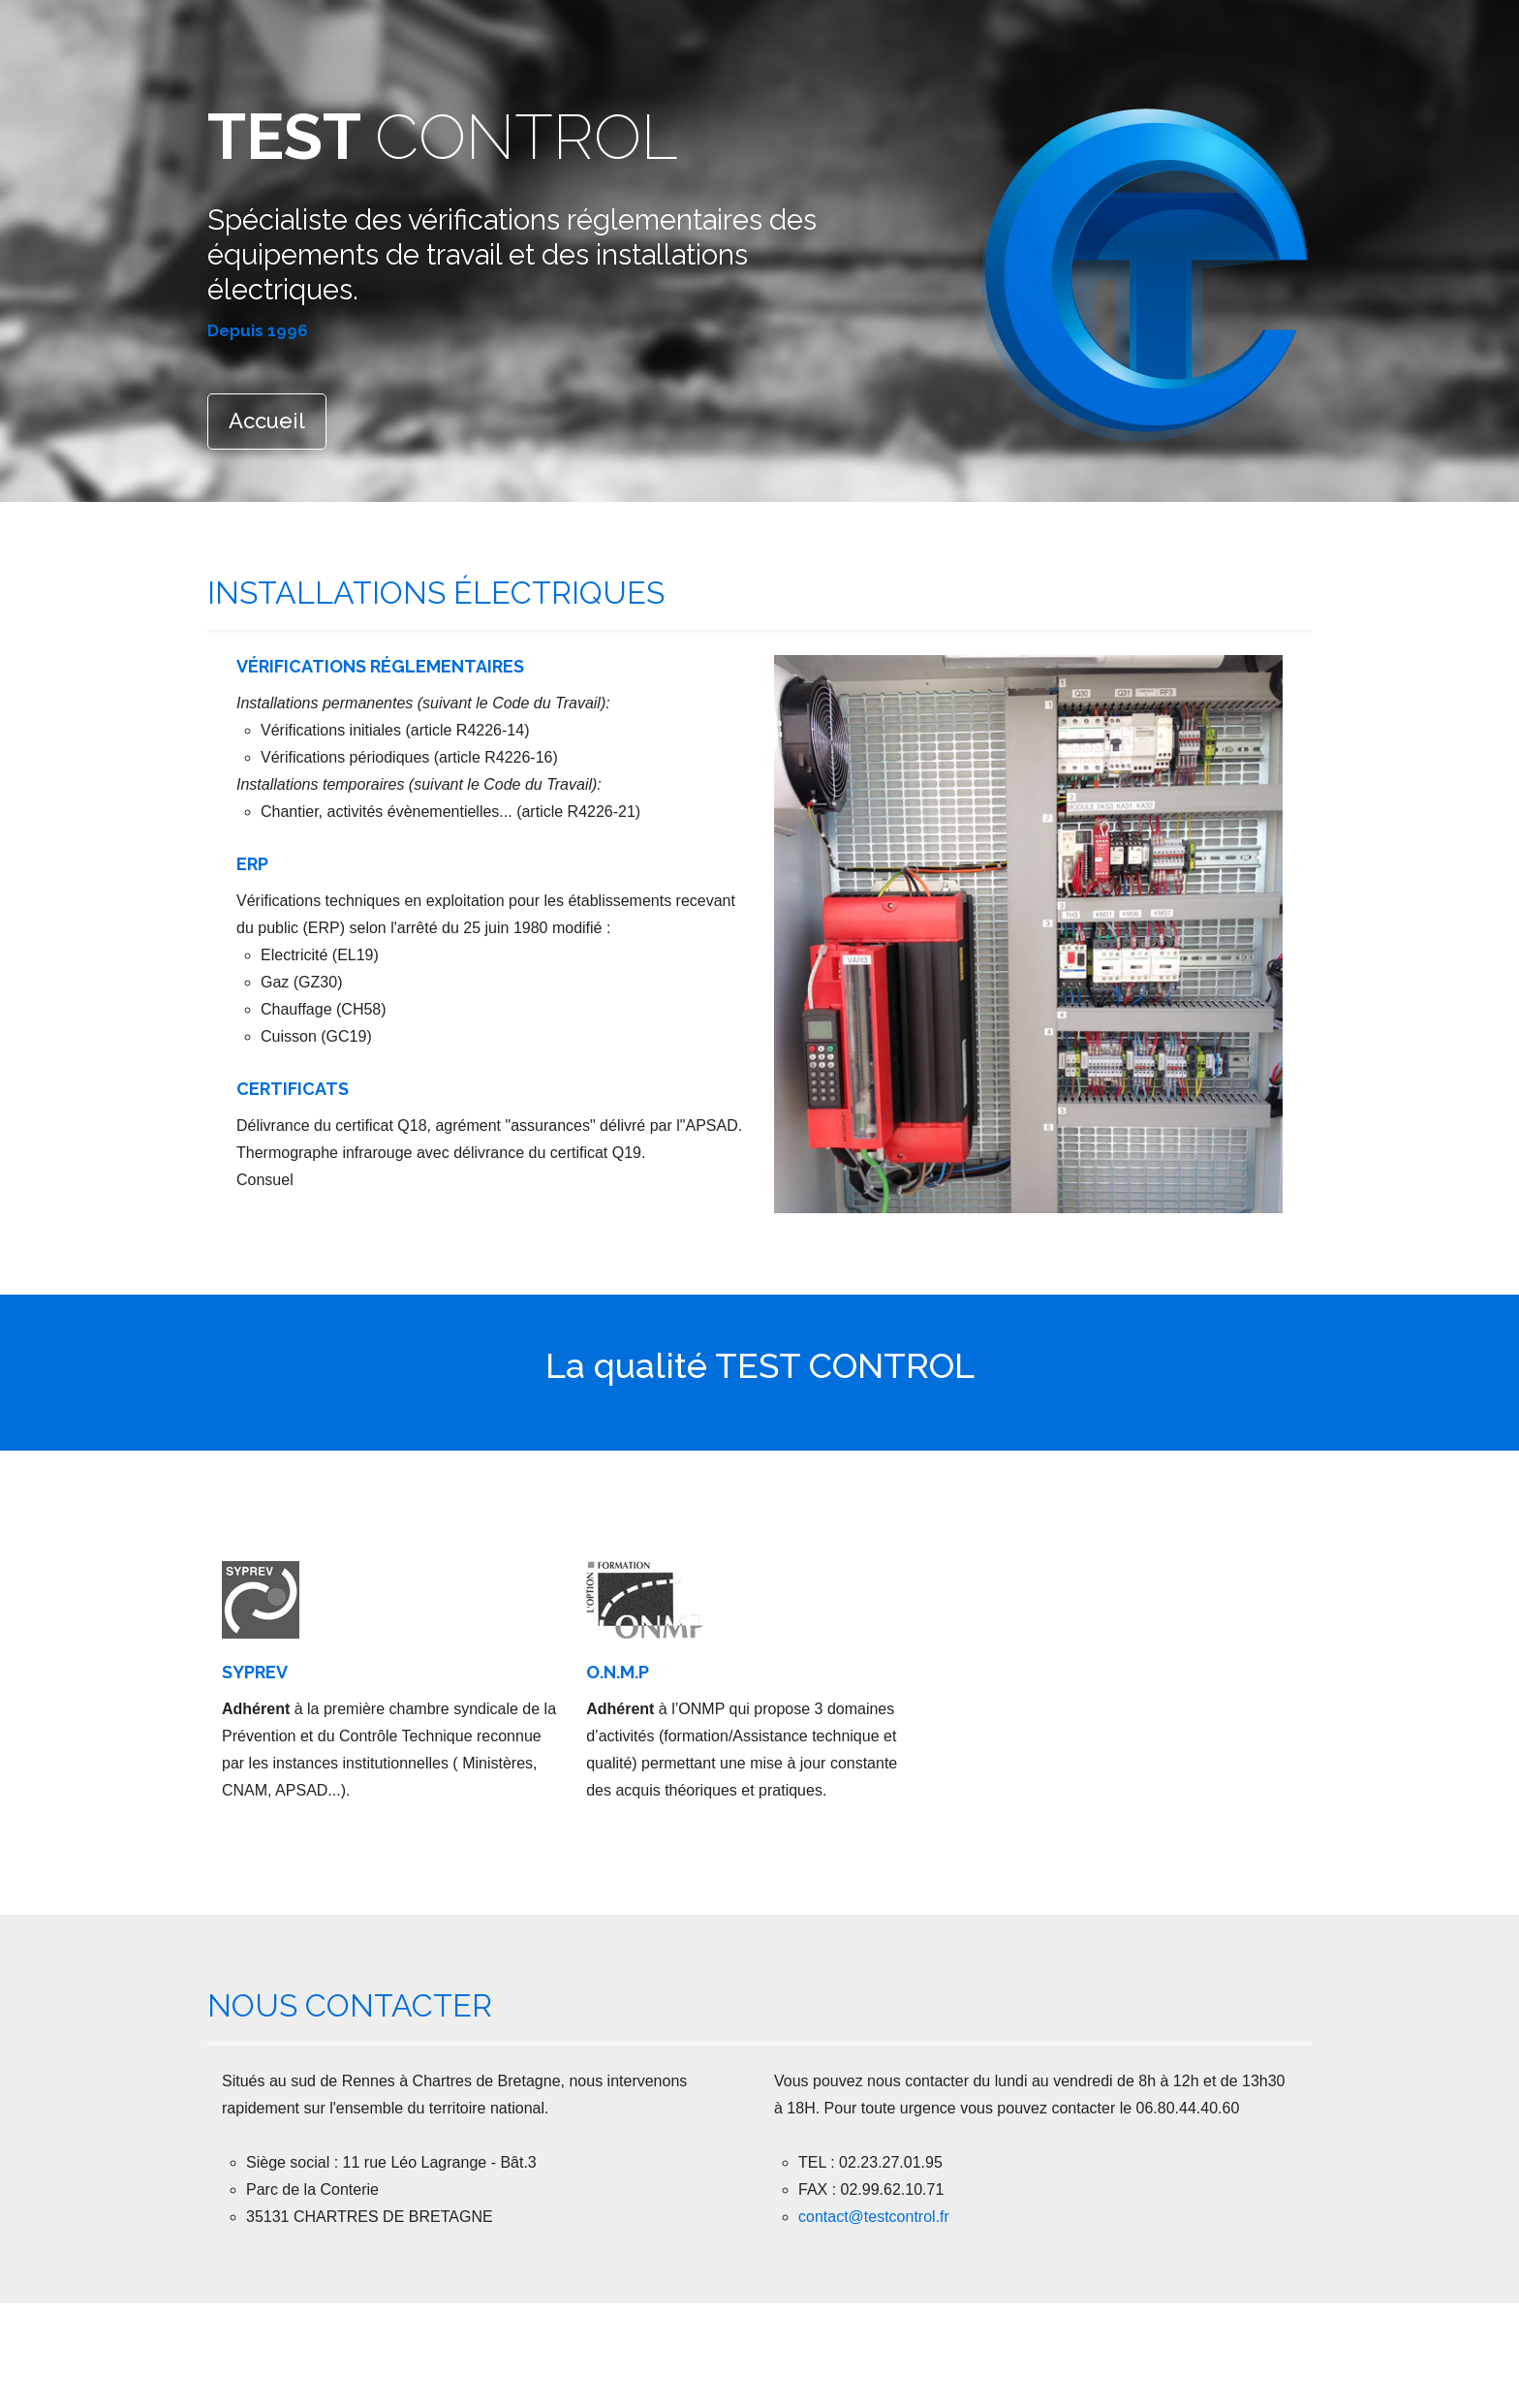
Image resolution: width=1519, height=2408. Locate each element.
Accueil (267, 420)
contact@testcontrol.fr (873, 2216)
